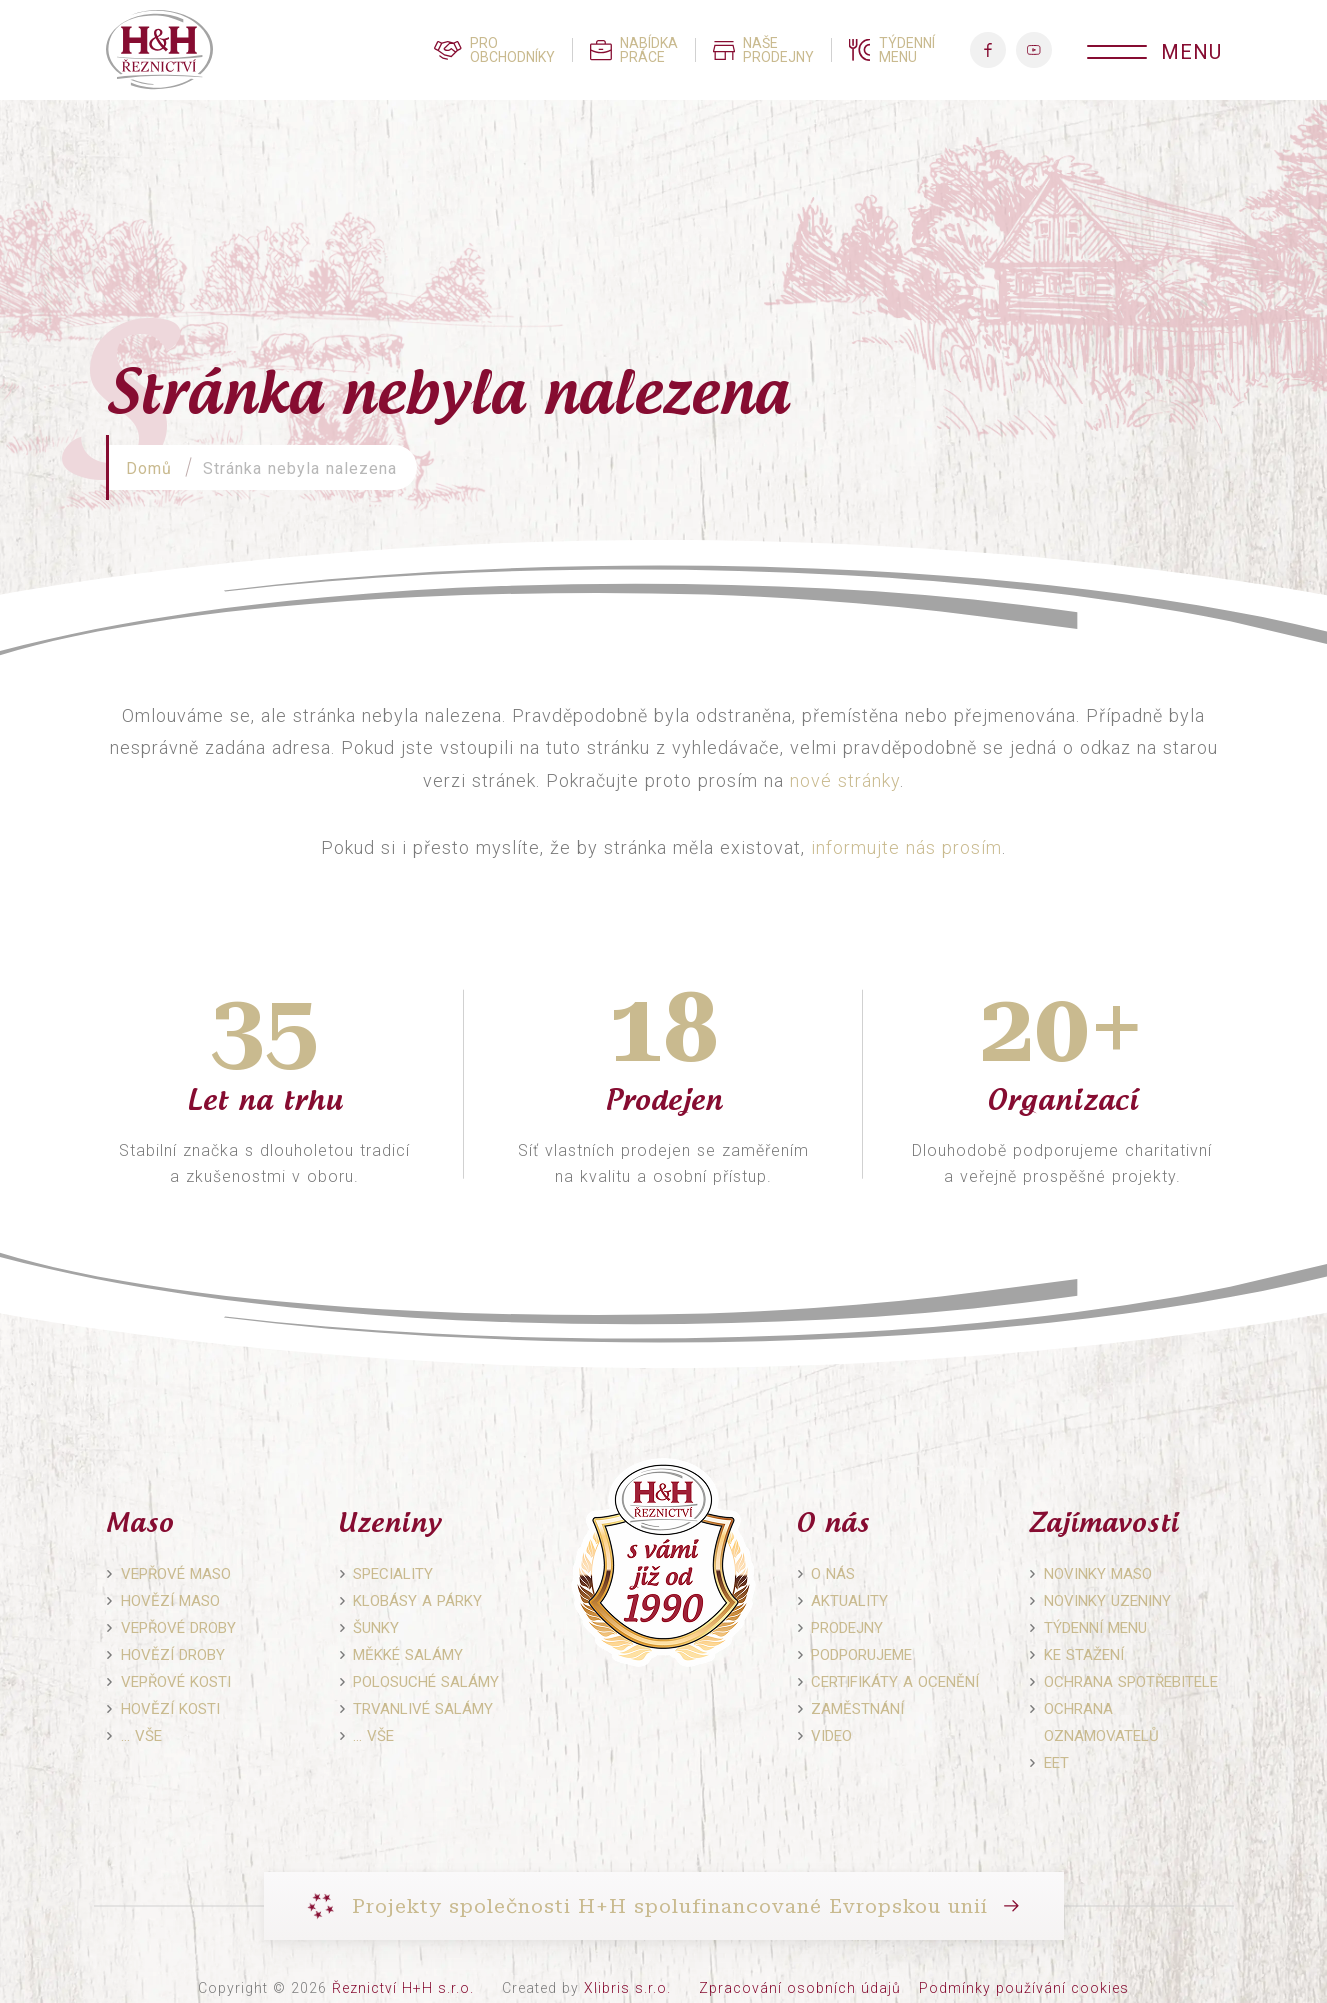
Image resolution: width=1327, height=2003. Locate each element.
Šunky (376, 1628)
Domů (149, 469)
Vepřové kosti (176, 1682)
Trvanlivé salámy (423, 1709)
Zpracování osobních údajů (800, 1988)
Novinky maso (1098, 1574)
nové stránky (845, 780)
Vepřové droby (178, 1628)
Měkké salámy (408, 1655)
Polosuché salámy (426, 1682)
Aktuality (849, 1601)
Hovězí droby (173, 1655)
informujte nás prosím (906, 847)
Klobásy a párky (417, 1601)
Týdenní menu (1095, 1628)
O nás (833, 1574)
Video (831, 1736)
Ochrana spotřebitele (1131, 1682)
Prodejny (847, 1628)
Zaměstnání (857, 1709)
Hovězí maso (170, 1601)
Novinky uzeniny (1107, 1601)
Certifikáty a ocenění (895, 1682)
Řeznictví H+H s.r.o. (403, 1988)
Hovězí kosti (170, 1709)
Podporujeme (861, 1655)
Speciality (393, 1574)
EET (1056, 1763)
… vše (141, 1736)
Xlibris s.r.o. (627, 1988)
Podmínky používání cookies (1024, 1988)
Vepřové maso (176, 1574)
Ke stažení (1084, 1655)
